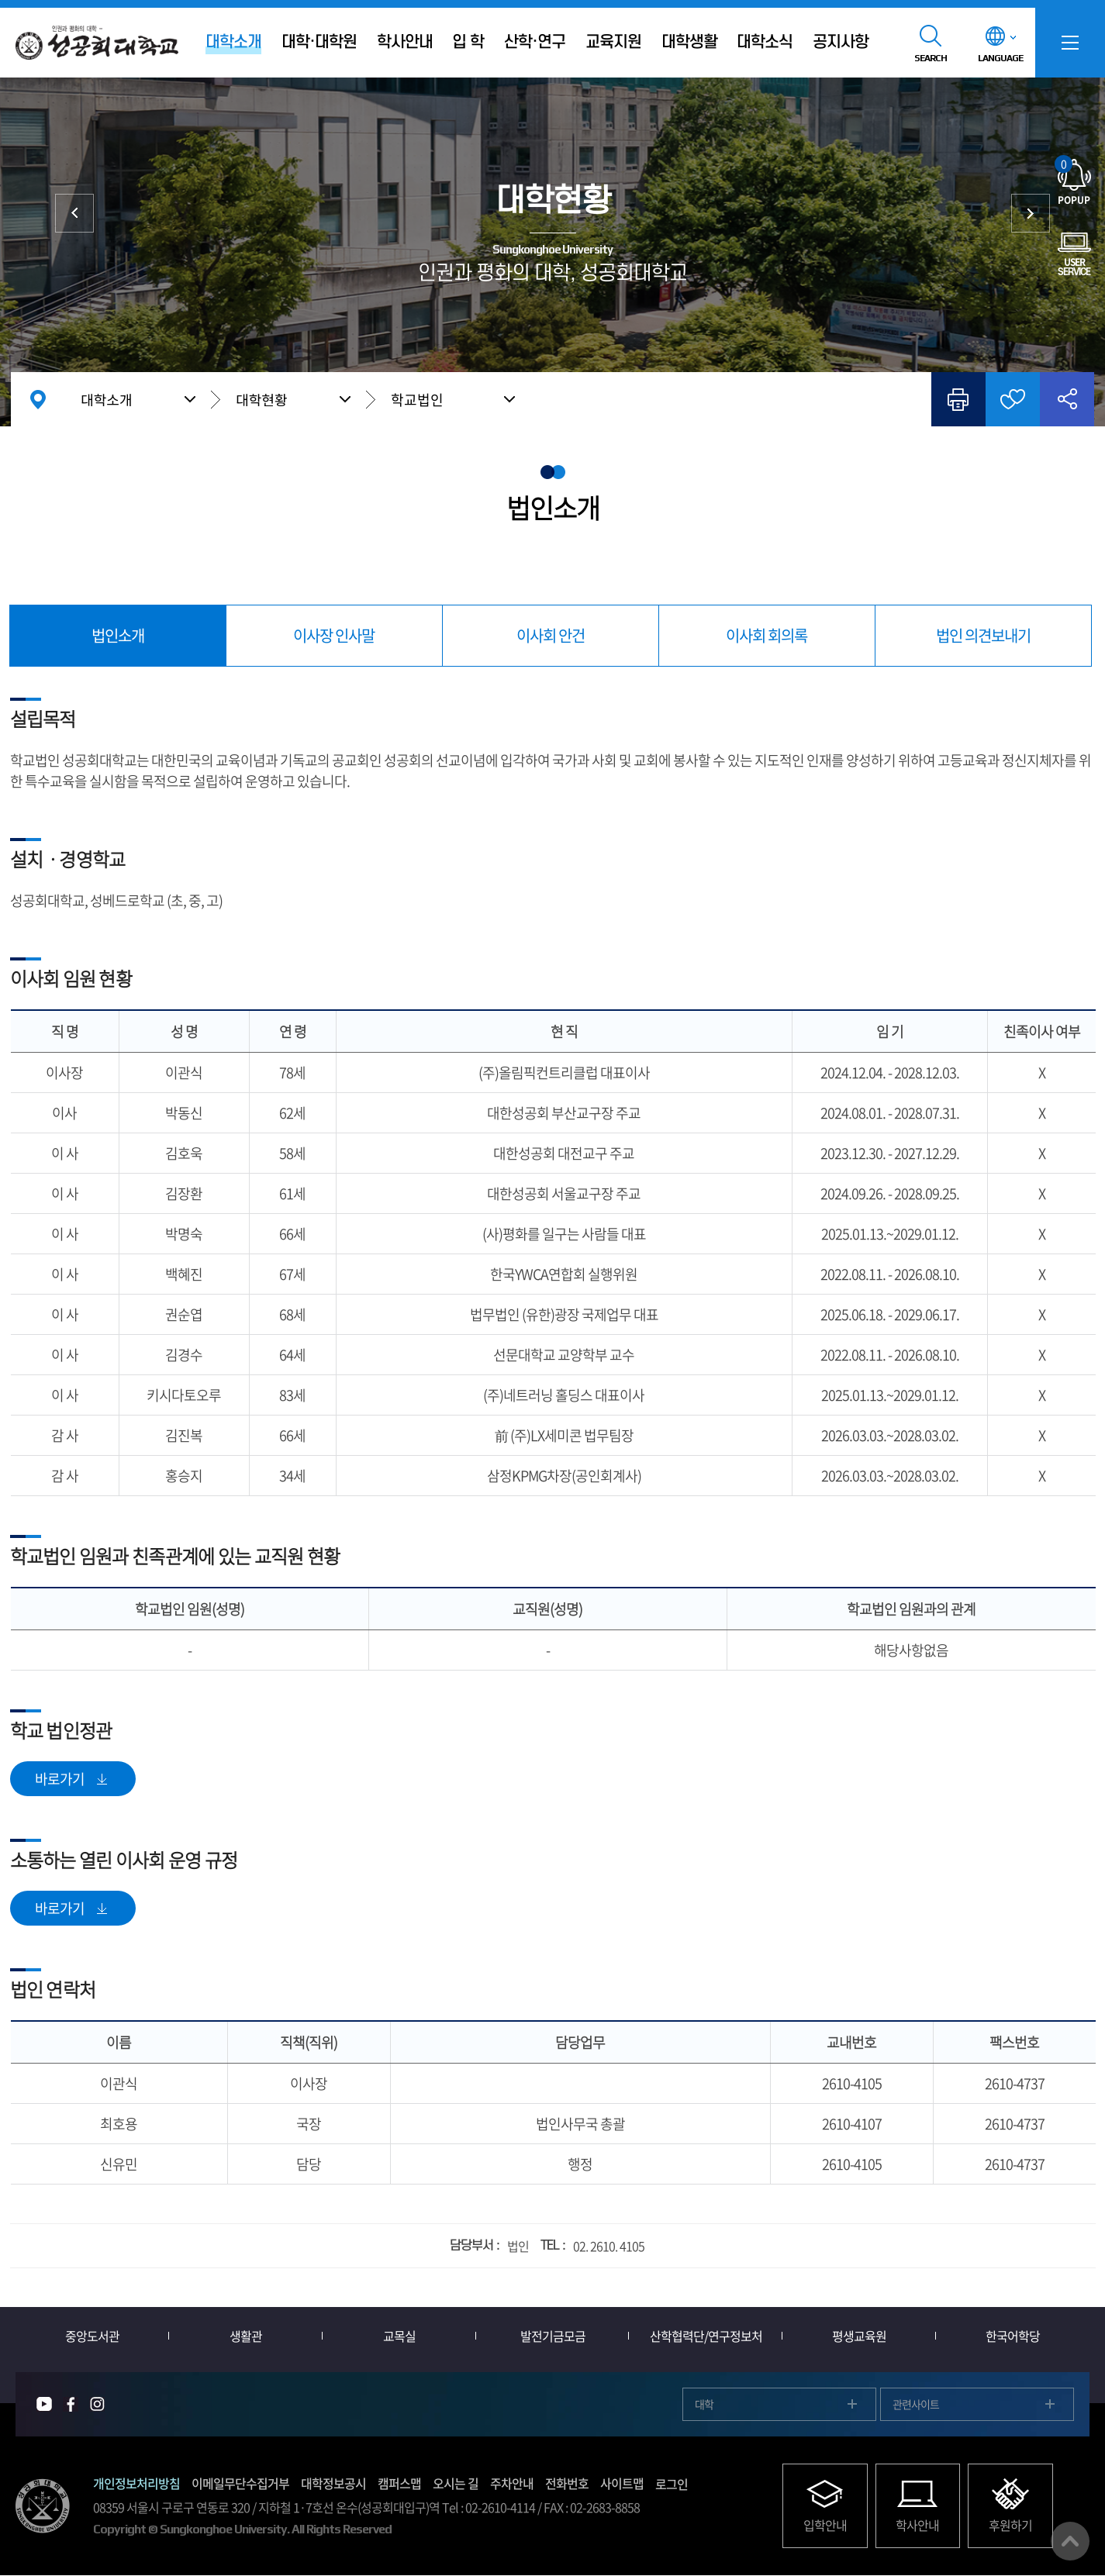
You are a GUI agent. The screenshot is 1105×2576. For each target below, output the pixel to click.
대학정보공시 (333, 2483)
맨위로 (1070, 2541)
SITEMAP (1070, 43)
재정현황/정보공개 (1030, 213)
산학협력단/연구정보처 (706, 2335)
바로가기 (60, 1778)
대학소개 (106, 399)
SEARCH (930, 58)
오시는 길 (455, 2483)
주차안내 (512, 2483)
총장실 (74, 213)
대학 (704, 2404)
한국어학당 (1013, 2335)
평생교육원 (859, 2335)
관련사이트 (916, 2404)
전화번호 (567, 2483)
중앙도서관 (92, 2335)
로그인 (671, 2483)
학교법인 (417, 399)
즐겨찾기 (1013, 399)
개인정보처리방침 (136, 2483)
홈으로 (38, 399)
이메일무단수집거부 (240, 2483)
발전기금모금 (552, 2335)
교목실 (399, 2335)
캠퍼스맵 (399, 2483)
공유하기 (1067, 399)
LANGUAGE (1000, 58)
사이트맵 (622, 2483)
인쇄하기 (958, 399)
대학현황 (261, 399)
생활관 (246, 2335)
